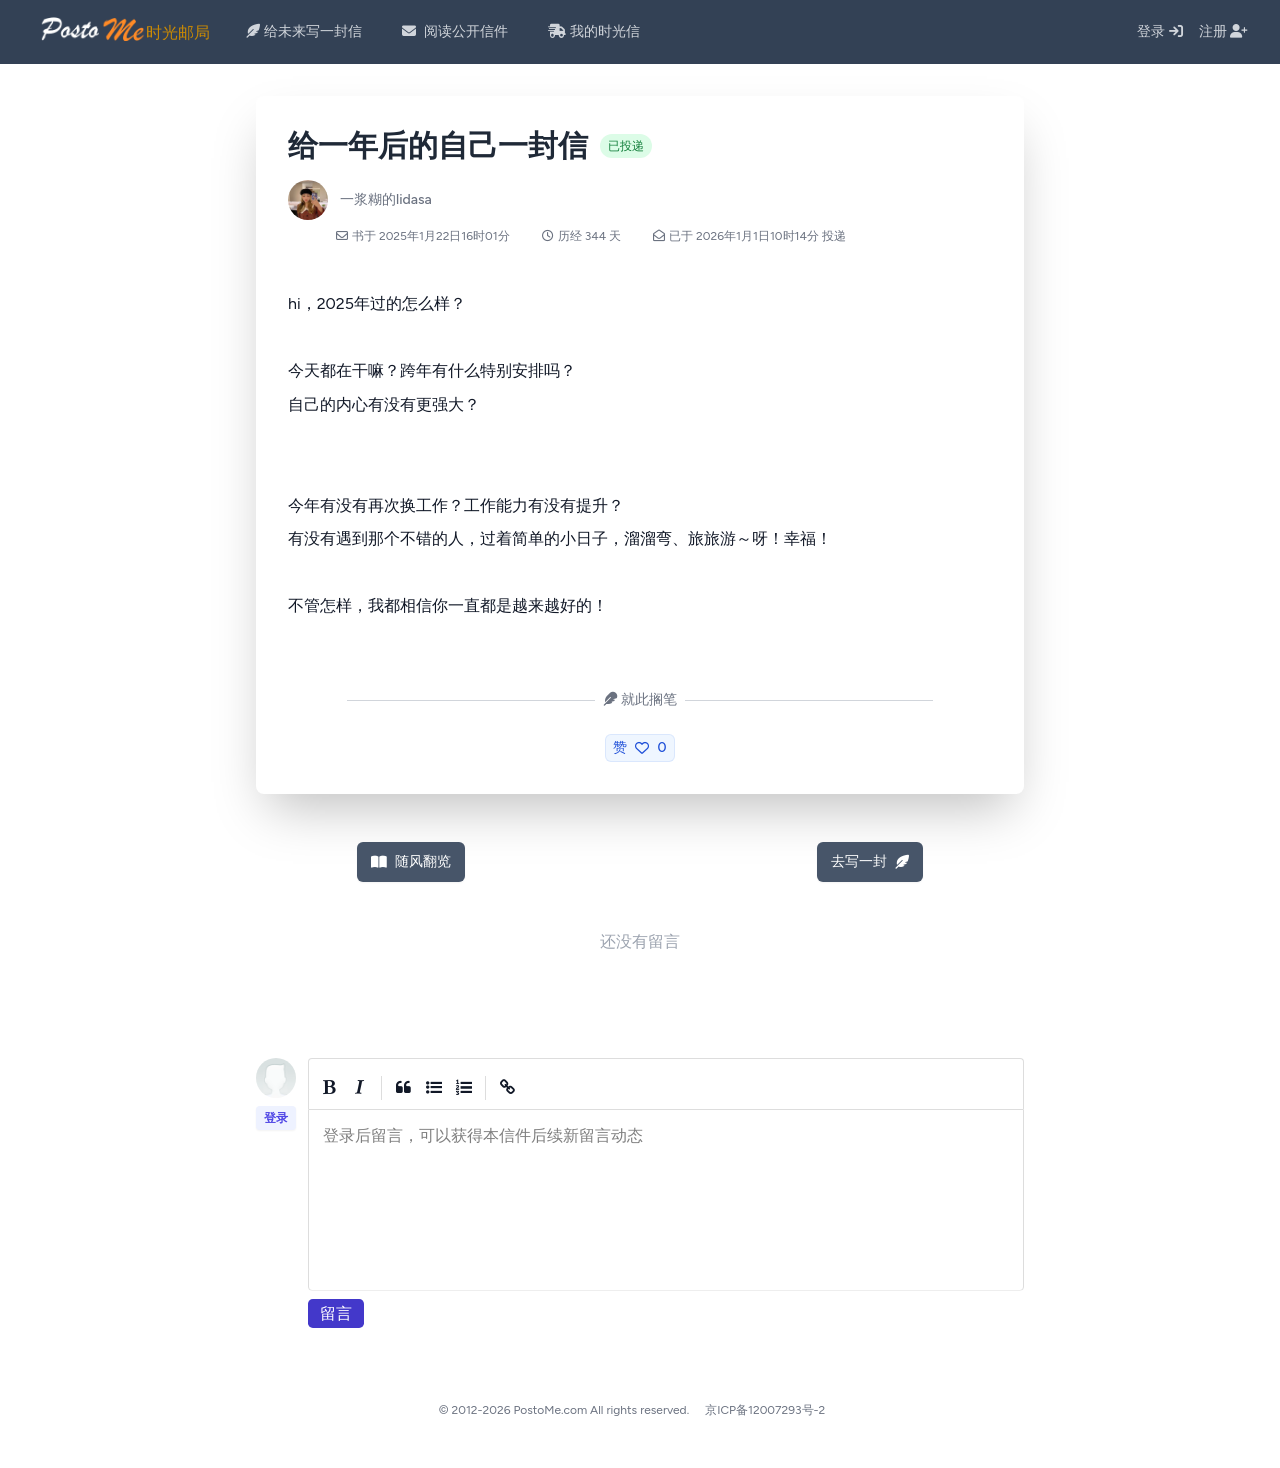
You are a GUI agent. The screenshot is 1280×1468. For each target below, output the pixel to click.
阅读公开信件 (454, 31)
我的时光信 (594, 31)
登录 (1159, 31)
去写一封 (870, 861)
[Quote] (404, 1088)
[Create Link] (508, 1088)
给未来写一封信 (304, 31)
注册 (1223, 31)
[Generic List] (434, 1088)
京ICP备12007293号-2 (765, 1410)
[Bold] (330, 1088)
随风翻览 (411, 861)
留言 (336, 1313)
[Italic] (360, 1088)
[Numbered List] (464, 1088)
